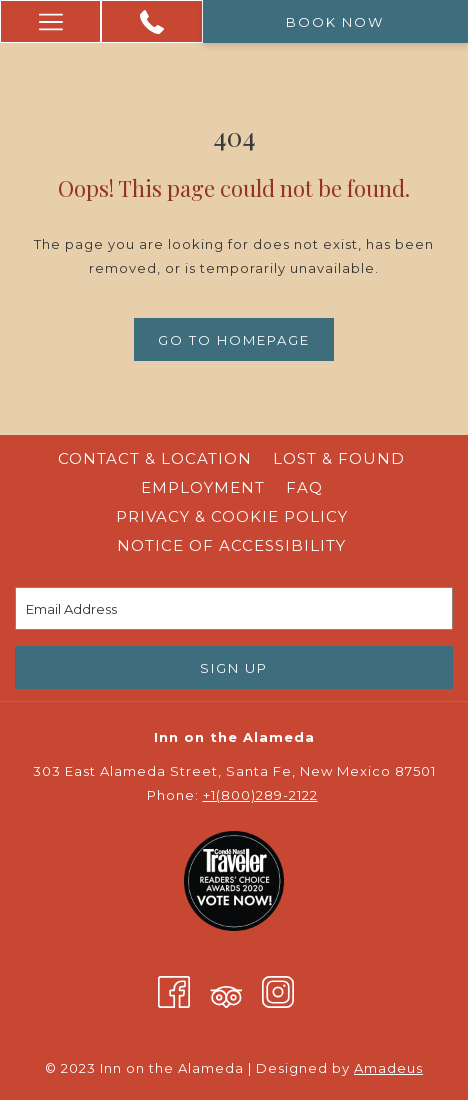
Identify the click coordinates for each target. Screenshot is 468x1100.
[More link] (50, 21)
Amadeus (388, 1068)
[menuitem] (155, 459)
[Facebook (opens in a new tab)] (174, 991)
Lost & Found (339, 458)
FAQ (304, 487)
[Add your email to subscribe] (234, 608)
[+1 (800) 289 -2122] (152, 22)
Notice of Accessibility (231, 545)
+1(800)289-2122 (260, 795)
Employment (203, 487)
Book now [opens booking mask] (335, 22)
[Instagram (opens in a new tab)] (278, 991)
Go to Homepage (234, 340)
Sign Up (234, 668)
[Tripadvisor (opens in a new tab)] (226, 991)
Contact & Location (155, 458)
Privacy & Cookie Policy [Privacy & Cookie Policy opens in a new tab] (232, 516)
